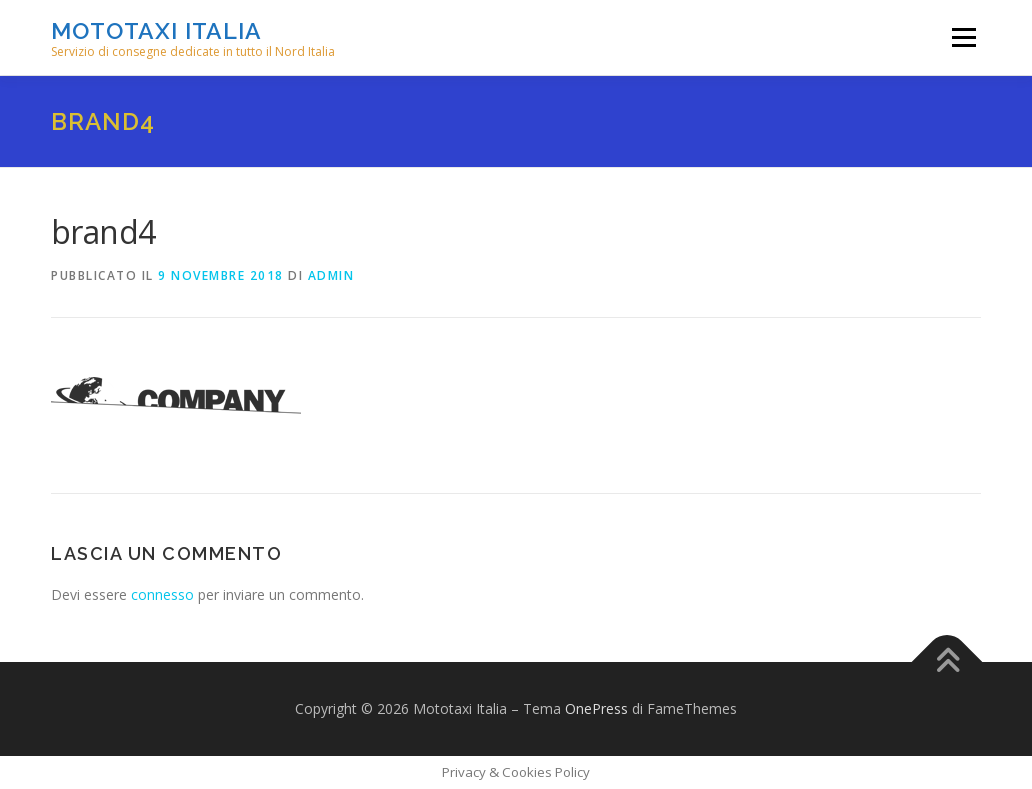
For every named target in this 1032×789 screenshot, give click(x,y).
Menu (963, 37)
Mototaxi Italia (156, 30)
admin (331, 275)
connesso (162, 594)
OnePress (596, 708)
